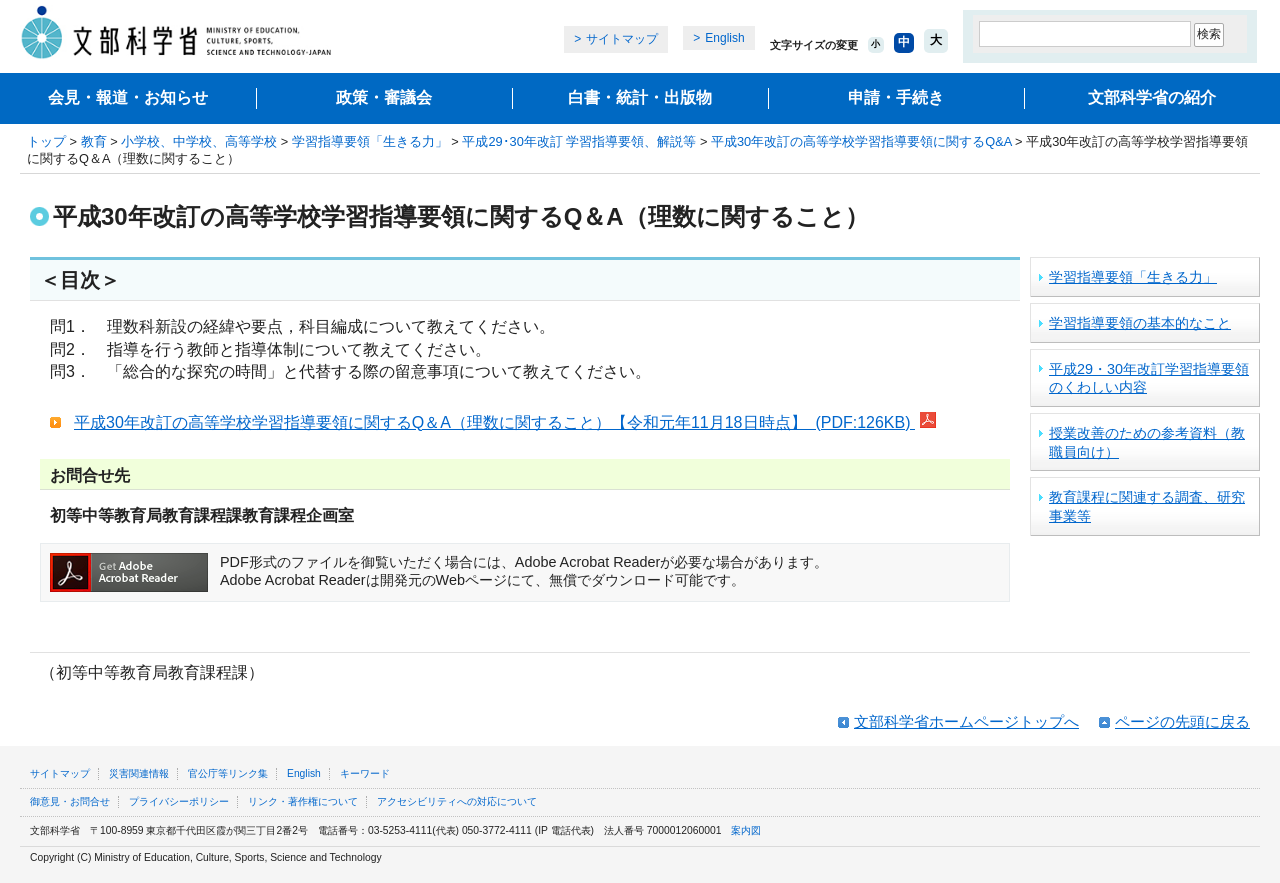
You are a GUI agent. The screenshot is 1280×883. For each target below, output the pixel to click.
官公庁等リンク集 (228, 773)
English (724, 38)
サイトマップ (622, 39)
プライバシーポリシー (179, 801)
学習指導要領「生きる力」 (370, 141)
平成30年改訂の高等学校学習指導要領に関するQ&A (861, 141)
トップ (46, 141)
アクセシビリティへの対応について (457, 801)
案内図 (746, 830)
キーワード (365, 773)
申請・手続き (896, 97)
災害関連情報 (139, 773)
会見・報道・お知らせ (128, 97)
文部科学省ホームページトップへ (966, 721)
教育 (94, 141)
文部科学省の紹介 (1152, 97)
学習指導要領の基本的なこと (1140, 323)
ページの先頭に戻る (1182, 721)
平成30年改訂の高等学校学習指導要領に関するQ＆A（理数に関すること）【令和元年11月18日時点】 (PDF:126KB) (505, 422)
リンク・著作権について (303, 801)
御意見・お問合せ (70, 801)
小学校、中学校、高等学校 (199, 141)
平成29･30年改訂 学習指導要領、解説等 (579, 141)
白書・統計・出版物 (640, 97)
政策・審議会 (384, 97)
